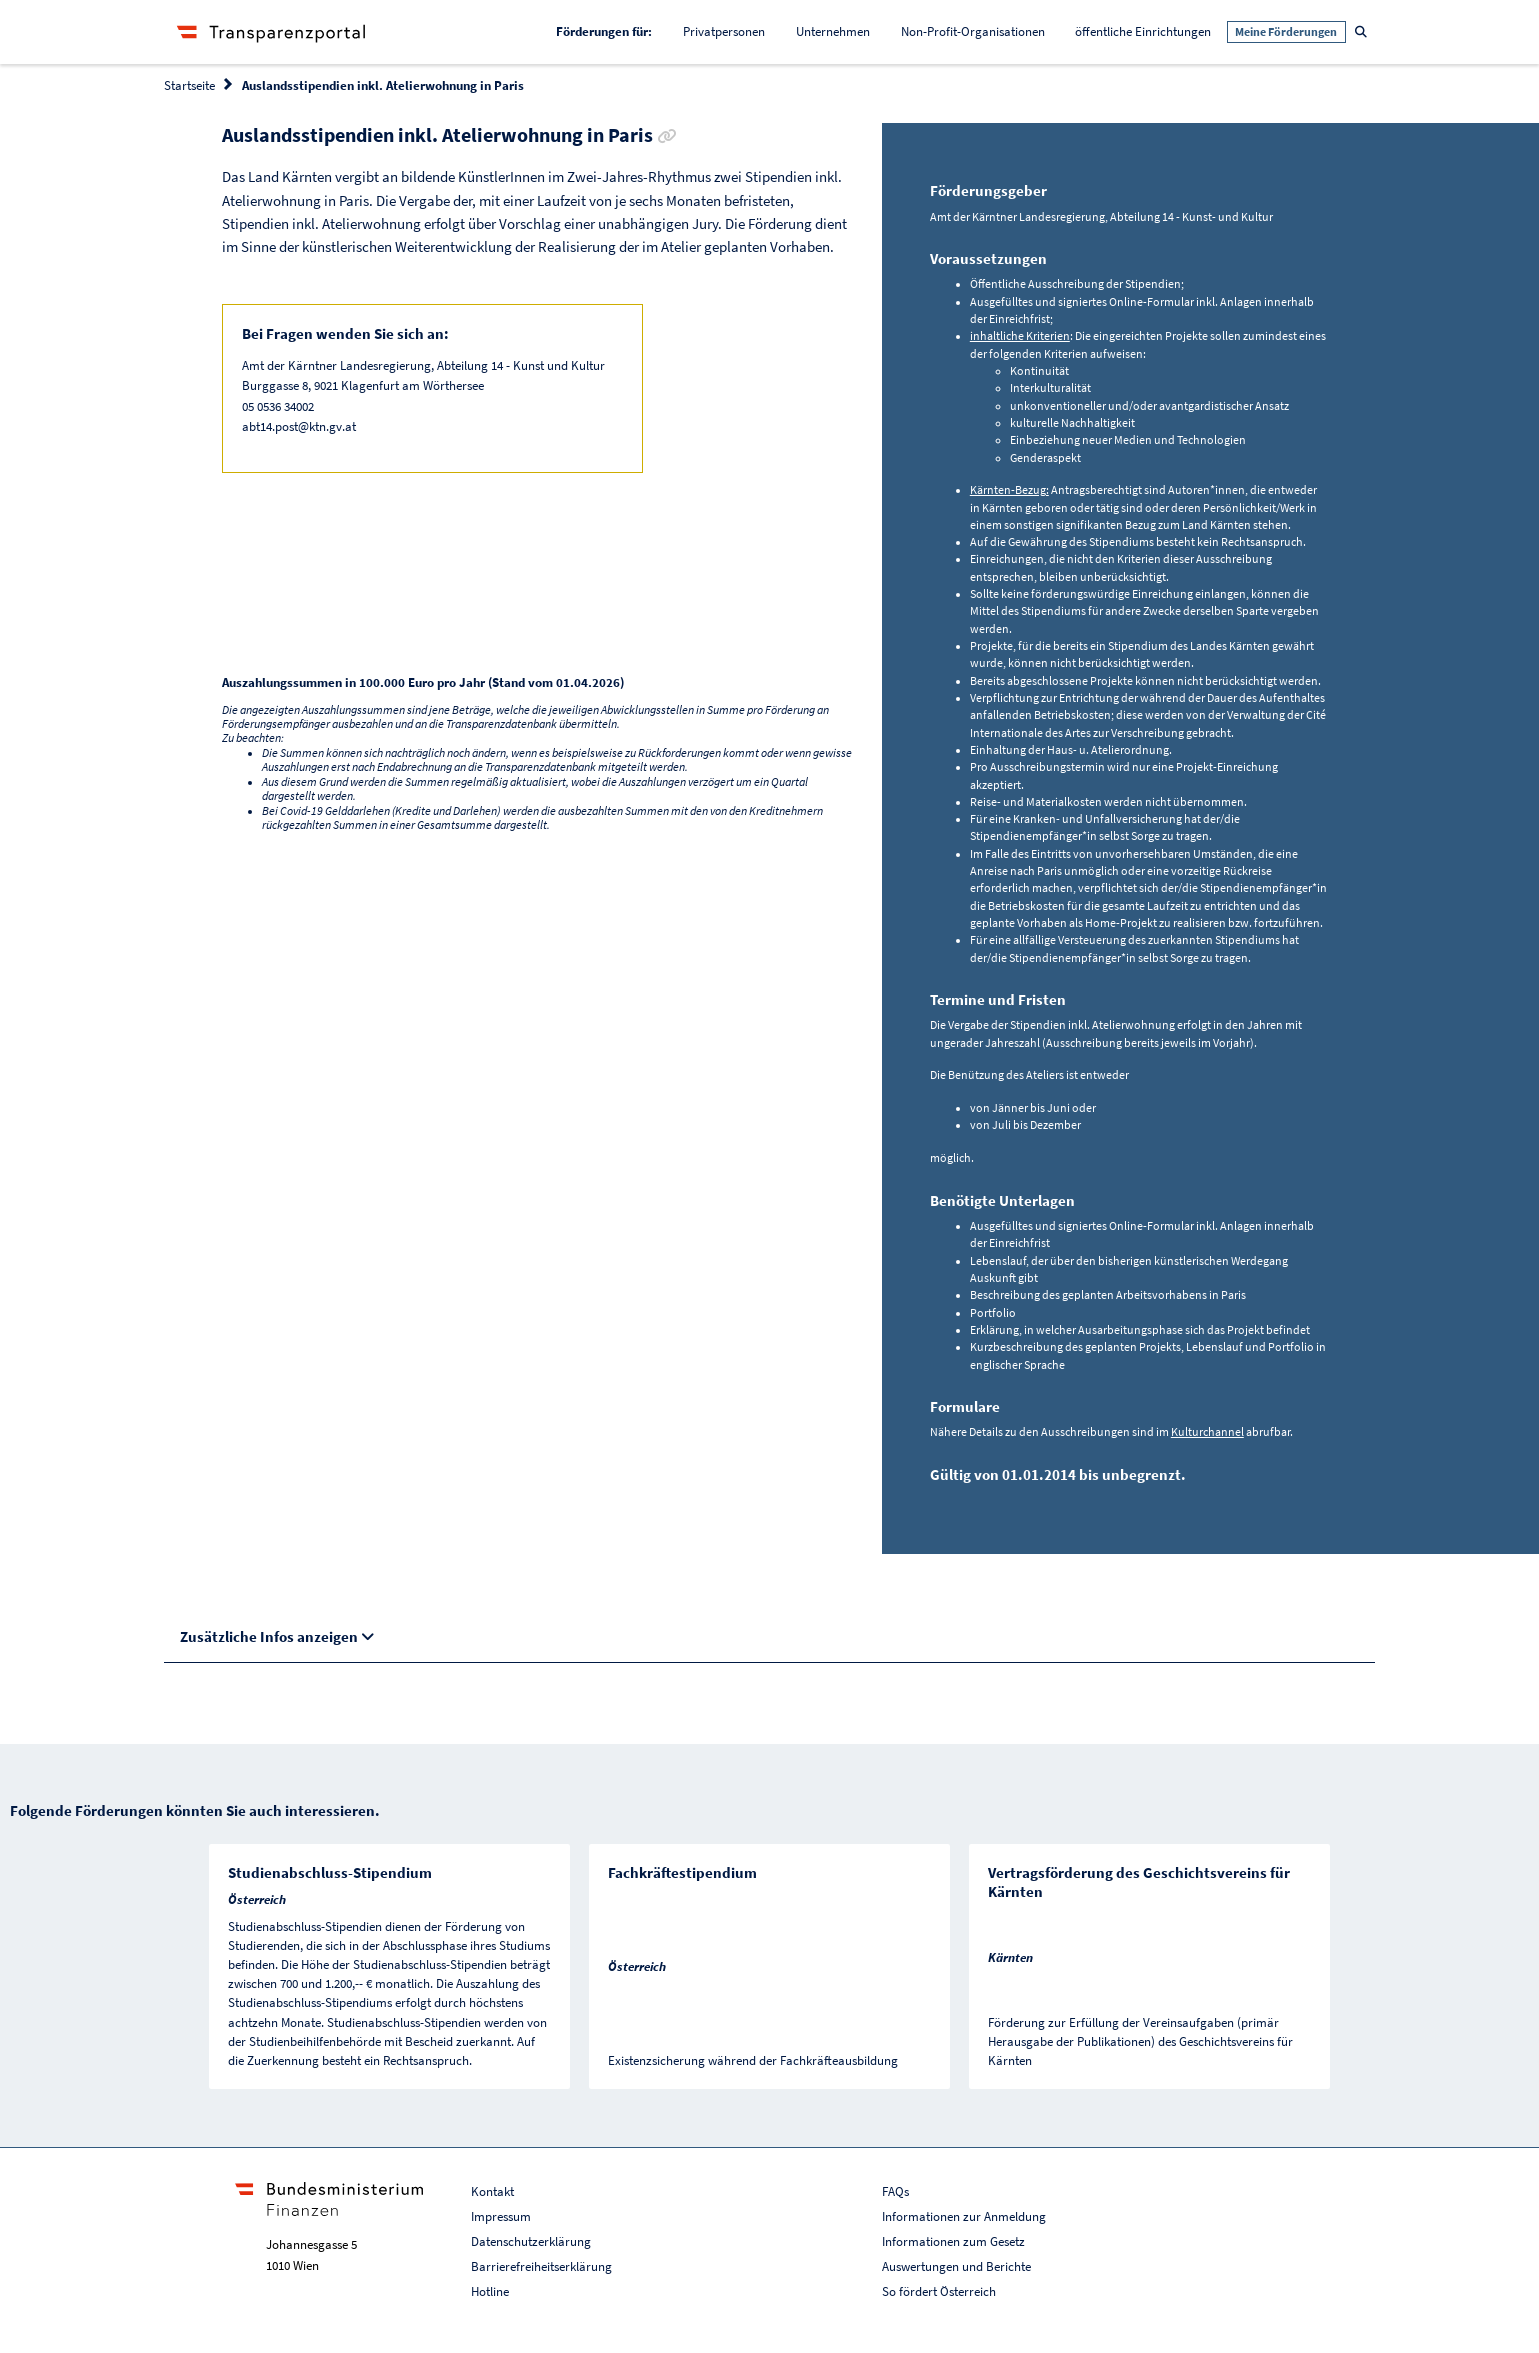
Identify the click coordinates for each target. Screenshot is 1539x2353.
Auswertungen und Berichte (956, 2266)
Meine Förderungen (1286, 31)
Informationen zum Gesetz (953, 2241)
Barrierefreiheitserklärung (541, 2266)
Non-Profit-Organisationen (973, 31)
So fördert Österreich (939, 2291)
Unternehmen (833, 31)
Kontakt (492, 2191)
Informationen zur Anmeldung (964, 2216)
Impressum (501, 2216)
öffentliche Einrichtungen (1143, 31)
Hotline (490, 2291)
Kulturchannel (1207, 1432)
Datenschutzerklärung (531, 2241)
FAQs (895, 2191)
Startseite (189, 85)
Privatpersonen (724, 31)
